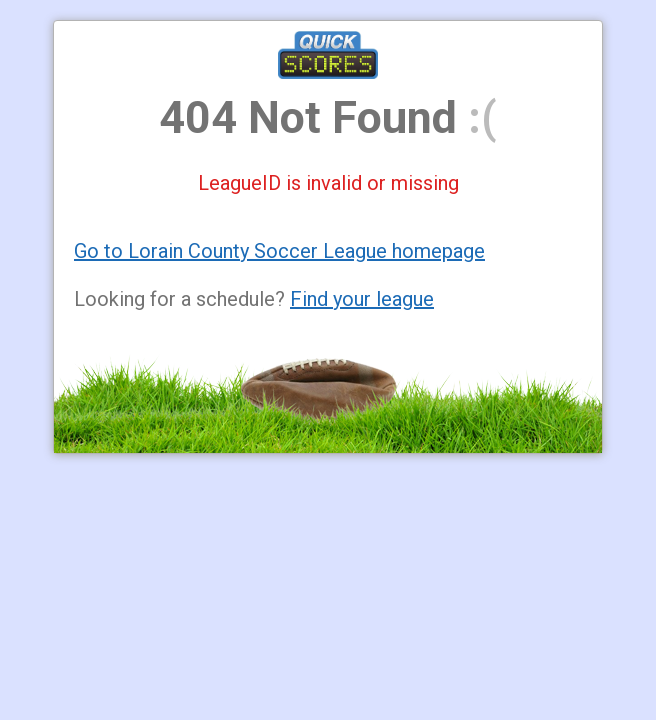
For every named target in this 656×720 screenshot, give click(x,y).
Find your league (362, 299)
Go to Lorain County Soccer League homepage (279, 251)
